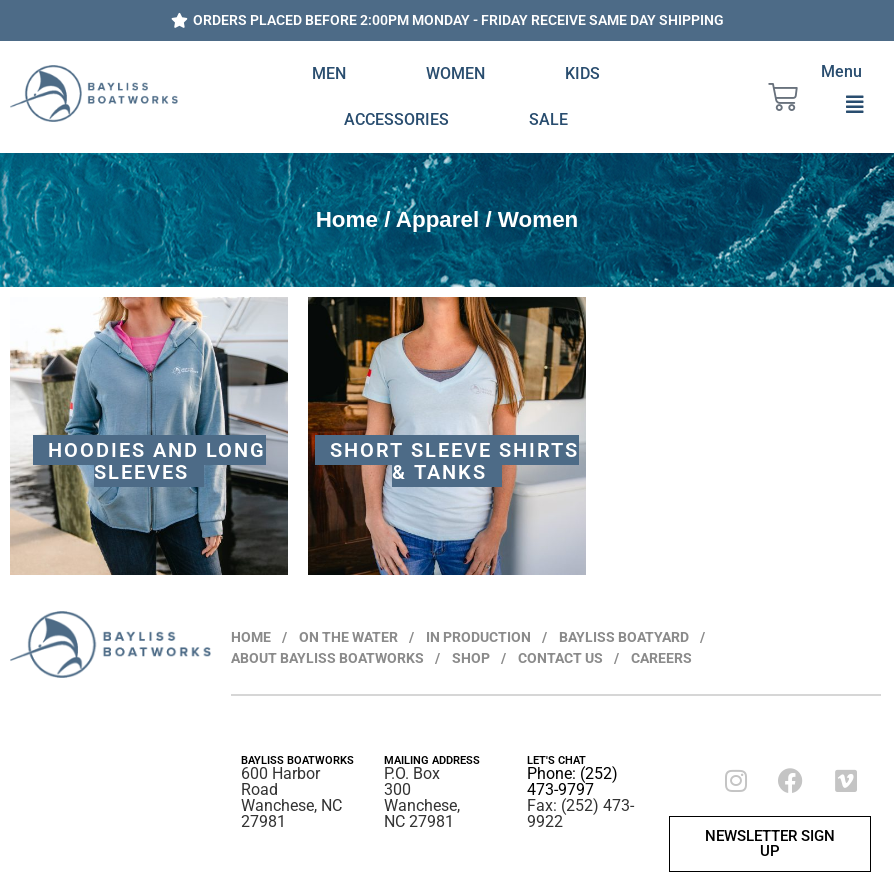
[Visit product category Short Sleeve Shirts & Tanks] (447, 436)
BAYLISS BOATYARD (624, 637)
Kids (582, 73)
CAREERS (661, 658)
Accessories (396, 119)
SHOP (471, 658)
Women (455, 73)
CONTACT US (560, 658)
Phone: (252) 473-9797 (572, 781)
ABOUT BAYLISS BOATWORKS (327, 658)
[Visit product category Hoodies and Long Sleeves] (149, 436)
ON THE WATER (348, 637)
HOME (251, 637)
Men (329, 73)
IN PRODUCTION (478, 637)
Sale (548, 119)
